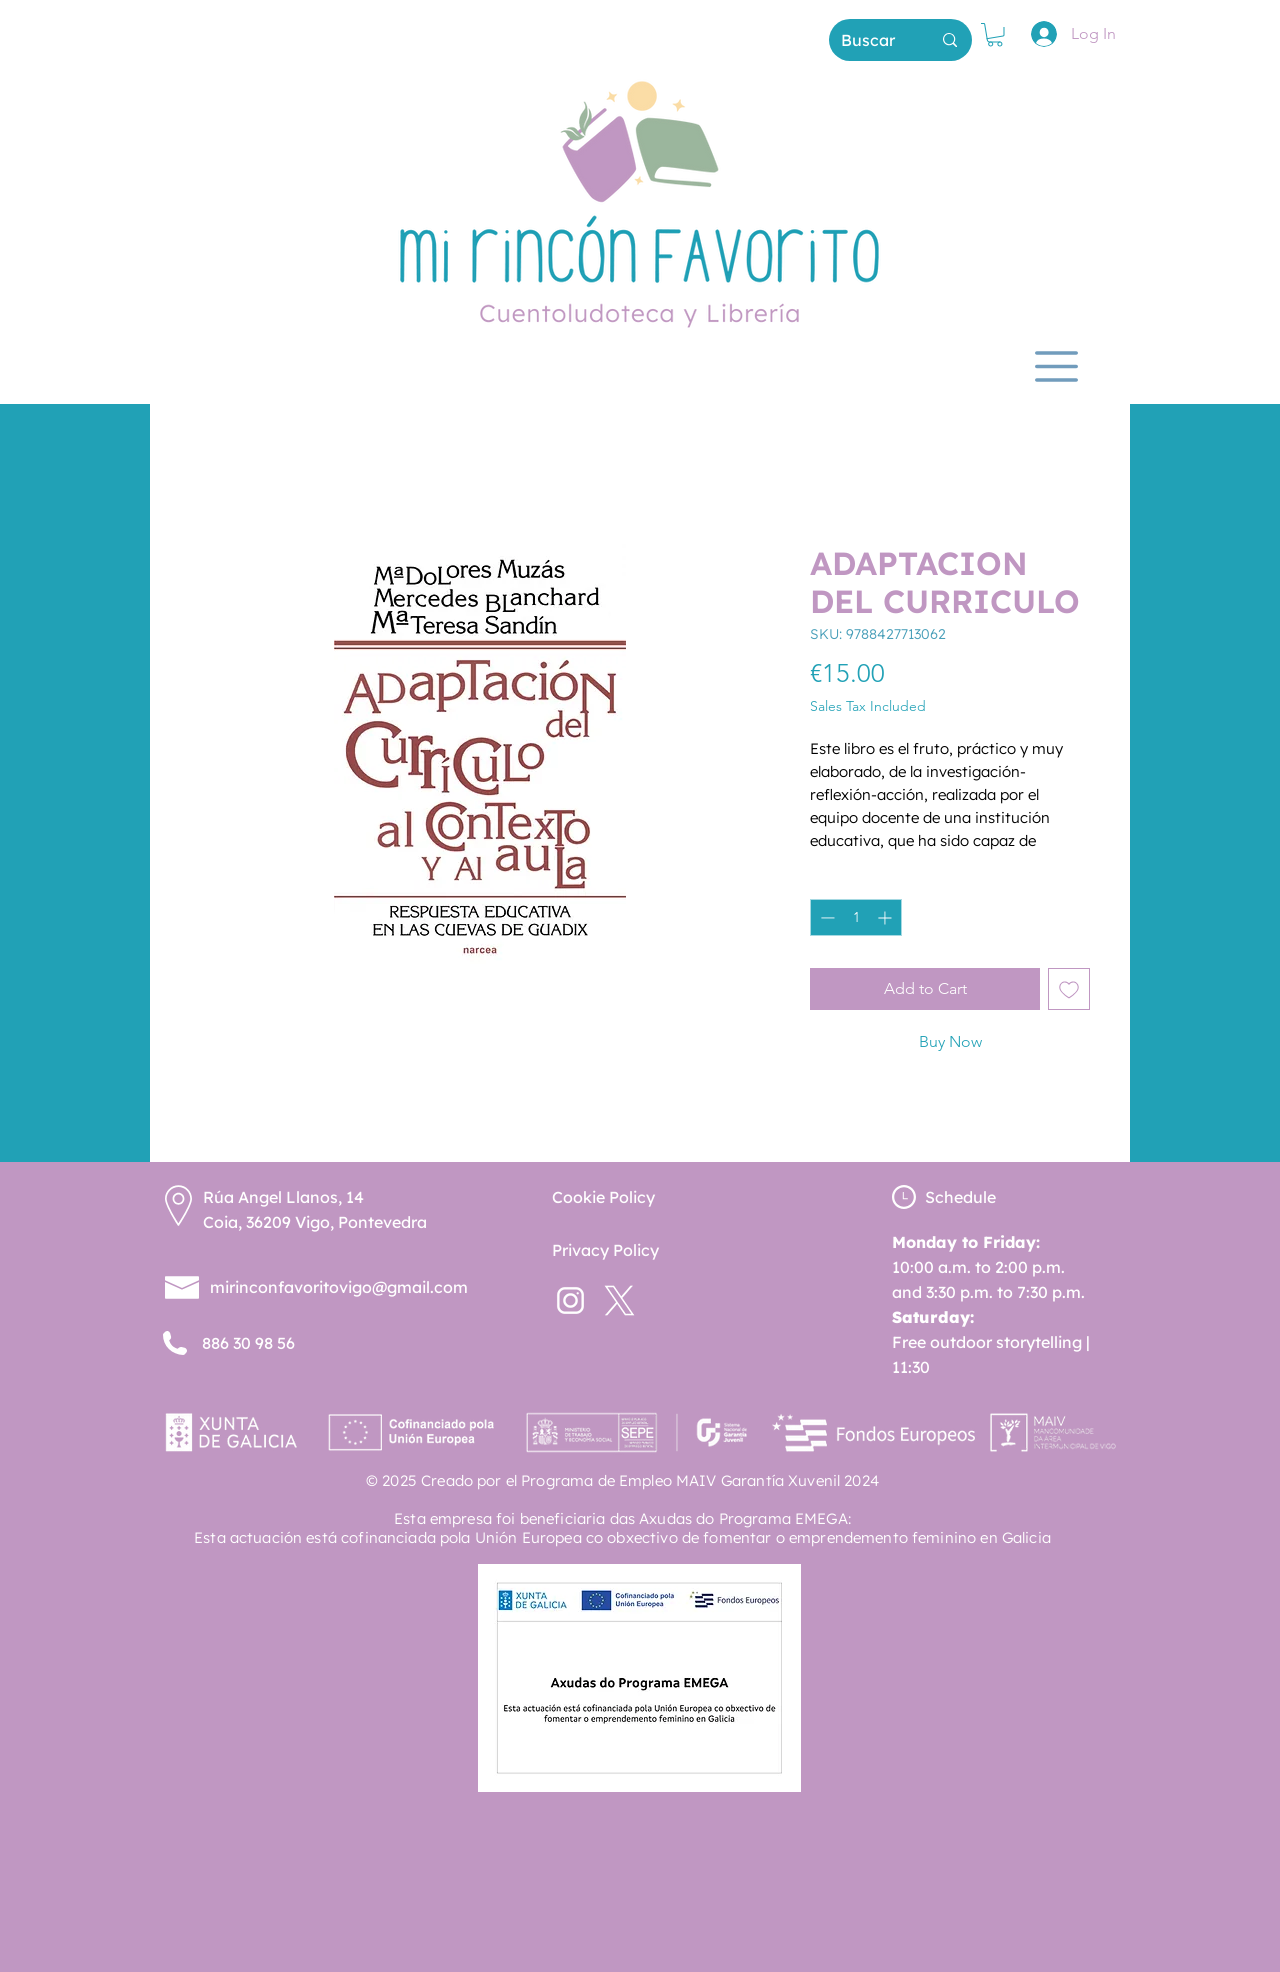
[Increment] (886, 917)
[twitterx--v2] (619, 1300)
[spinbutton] (856, 917)
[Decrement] (825, 917)
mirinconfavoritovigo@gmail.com (339, 1287)
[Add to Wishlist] (1069, 989)
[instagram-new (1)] (570, 1300)
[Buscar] (871, 40)
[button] (995, 35)
